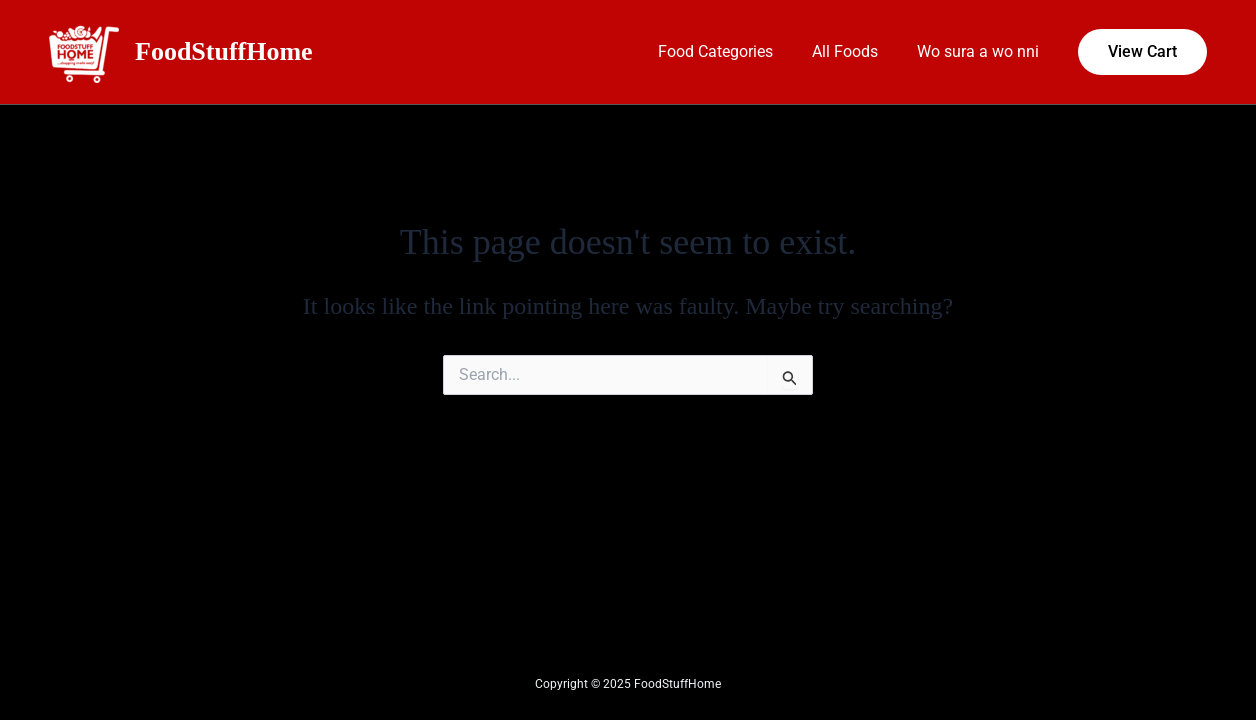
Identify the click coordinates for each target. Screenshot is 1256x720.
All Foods (855, 51)
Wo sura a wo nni (981, 51)
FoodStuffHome (224, 51)
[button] (1142, 52)
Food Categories (732, 51)
